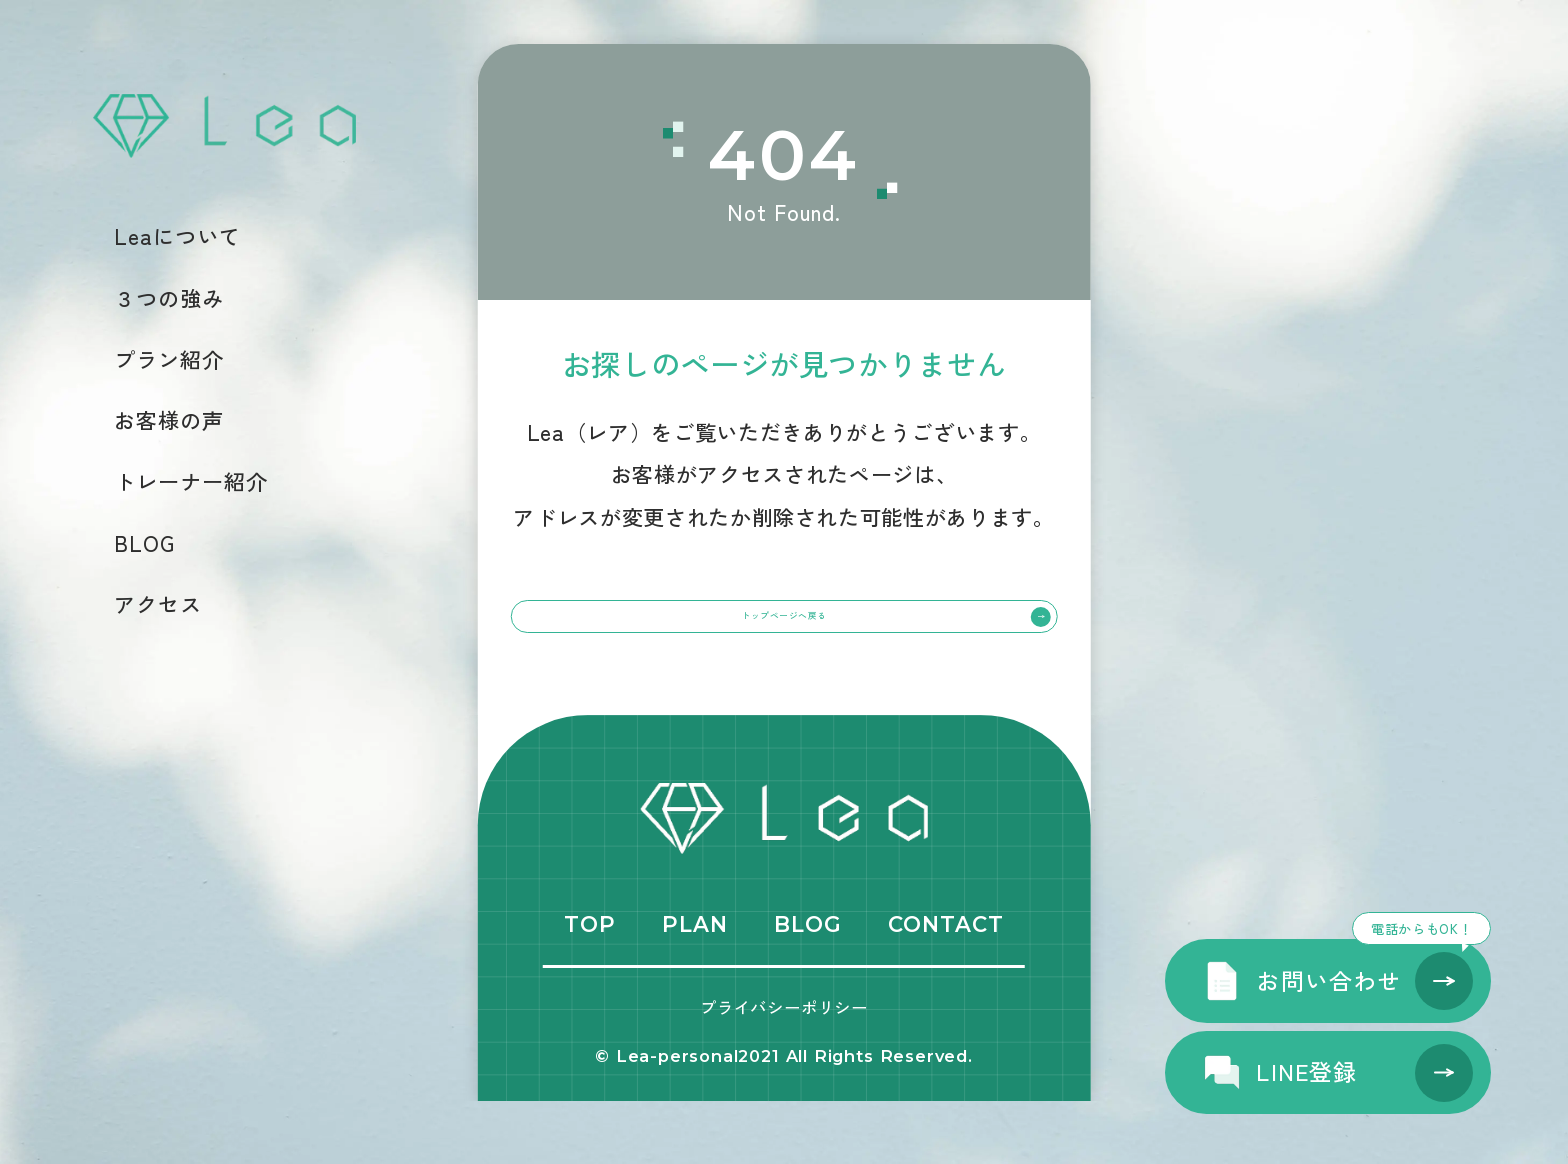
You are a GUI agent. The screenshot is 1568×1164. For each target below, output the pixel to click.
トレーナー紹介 (191, 480)
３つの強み (169, 297)
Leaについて (177, 235)
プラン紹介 (169, 358)
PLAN (695, 987)
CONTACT (946, 987)
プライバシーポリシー (784, 1069)
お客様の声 (169, 419)
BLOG (144, 542)
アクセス (158, 603)
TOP (590, 987)
